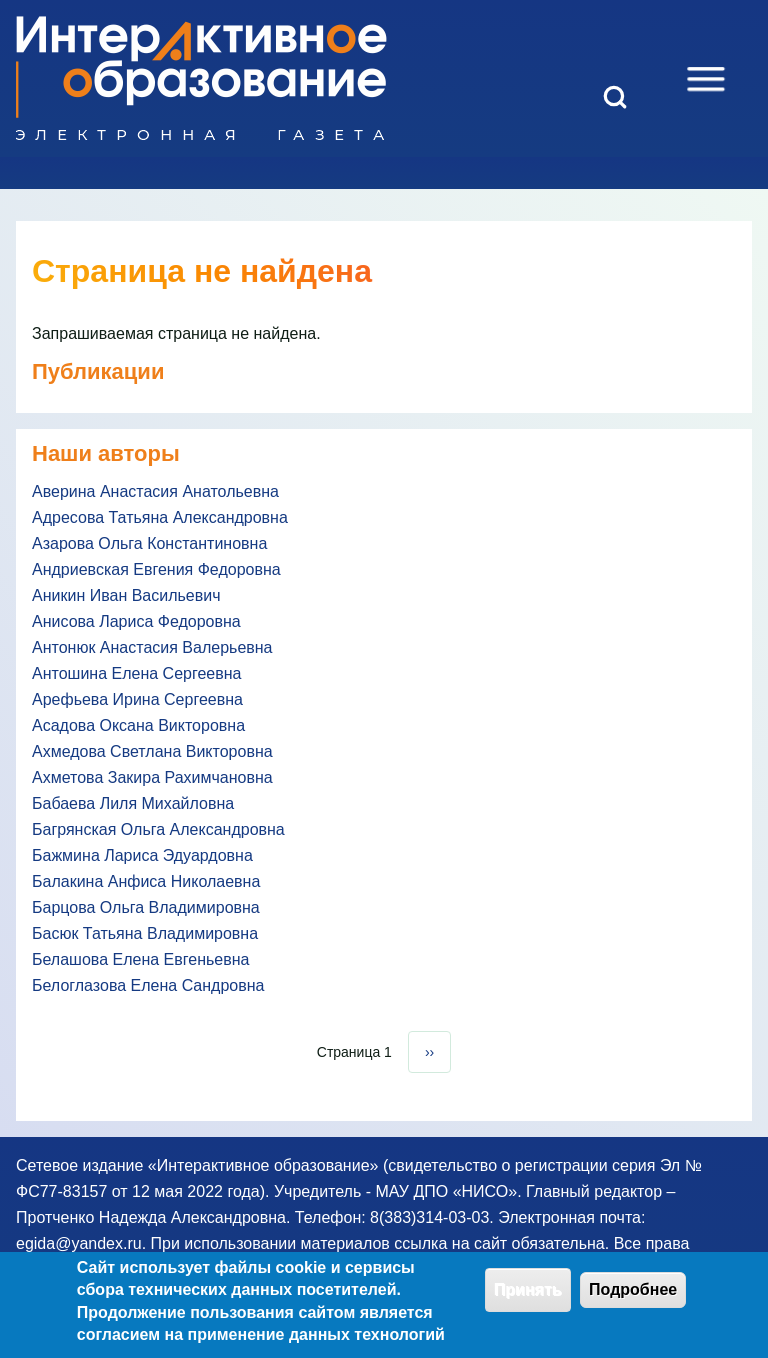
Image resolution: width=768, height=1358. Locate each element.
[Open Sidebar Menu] (706, 79)
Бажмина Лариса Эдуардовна (142, 855)
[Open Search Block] (615, 97)
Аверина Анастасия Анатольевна (155, 491)
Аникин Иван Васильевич (126, 595)
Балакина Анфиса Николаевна (146, 881)
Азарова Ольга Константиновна (149, 543)
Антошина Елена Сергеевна (136, 673)
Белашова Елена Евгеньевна (140, 959)
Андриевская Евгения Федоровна (156, 569)
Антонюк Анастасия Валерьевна (152, 647)
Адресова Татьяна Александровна (160, 517)
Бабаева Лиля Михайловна (133, 803)
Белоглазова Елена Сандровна (148, 985)
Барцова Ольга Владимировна (146, 907)
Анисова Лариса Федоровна (136, 621)
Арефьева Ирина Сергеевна (137, 699)
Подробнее (633, 1297)
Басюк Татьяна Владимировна (145, 933)
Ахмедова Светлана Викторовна (152, 751)
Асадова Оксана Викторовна (138, 725)
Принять (528, 1297)
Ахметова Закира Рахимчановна (152, 777)
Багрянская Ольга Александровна (158, 829)
